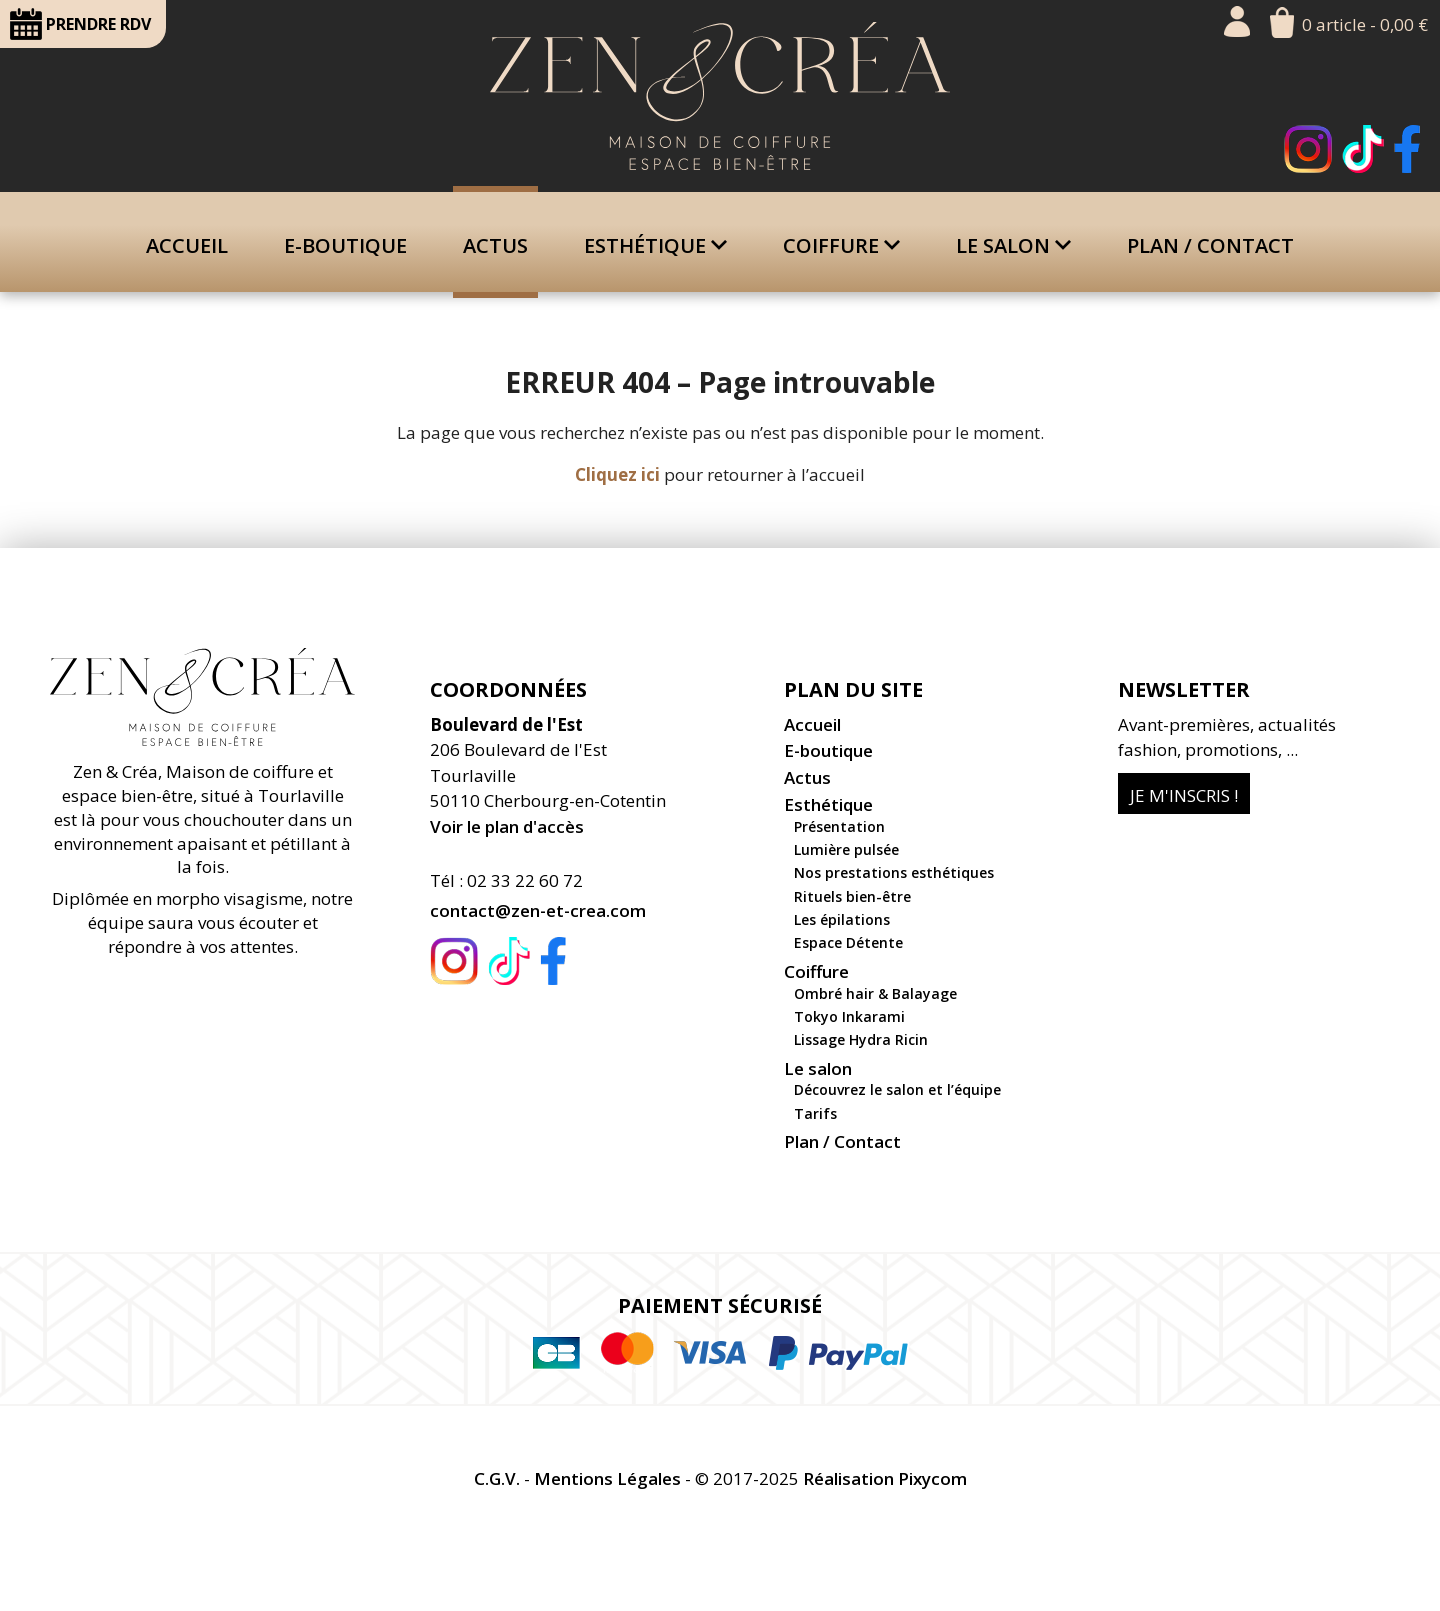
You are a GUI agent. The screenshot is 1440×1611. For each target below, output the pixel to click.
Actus (495, 245)
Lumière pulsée (846, 849)
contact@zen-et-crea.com (538, 910)
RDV (80, 24)
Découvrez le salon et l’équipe (897, 1089)
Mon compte (1237, 21)
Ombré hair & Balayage (875, 993)
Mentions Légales (607, 1478)
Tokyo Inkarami (849, 1016)
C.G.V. (497, 1478)
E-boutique (345, 245)
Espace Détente (848, 942)
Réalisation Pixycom (885, 1478)
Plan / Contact (1210, 245)
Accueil (187, 245)
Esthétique (655, 245)
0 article (1365, 24)
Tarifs (815, 1113)
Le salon (1013, 245)
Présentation (839, 826)
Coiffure (841, 245)
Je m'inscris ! (1184, 795)
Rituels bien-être (852, 896)
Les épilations (842, 919)
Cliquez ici (617, 474)
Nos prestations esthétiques (894, 872)
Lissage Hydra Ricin (861, 1039)
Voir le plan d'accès (507, 826)
